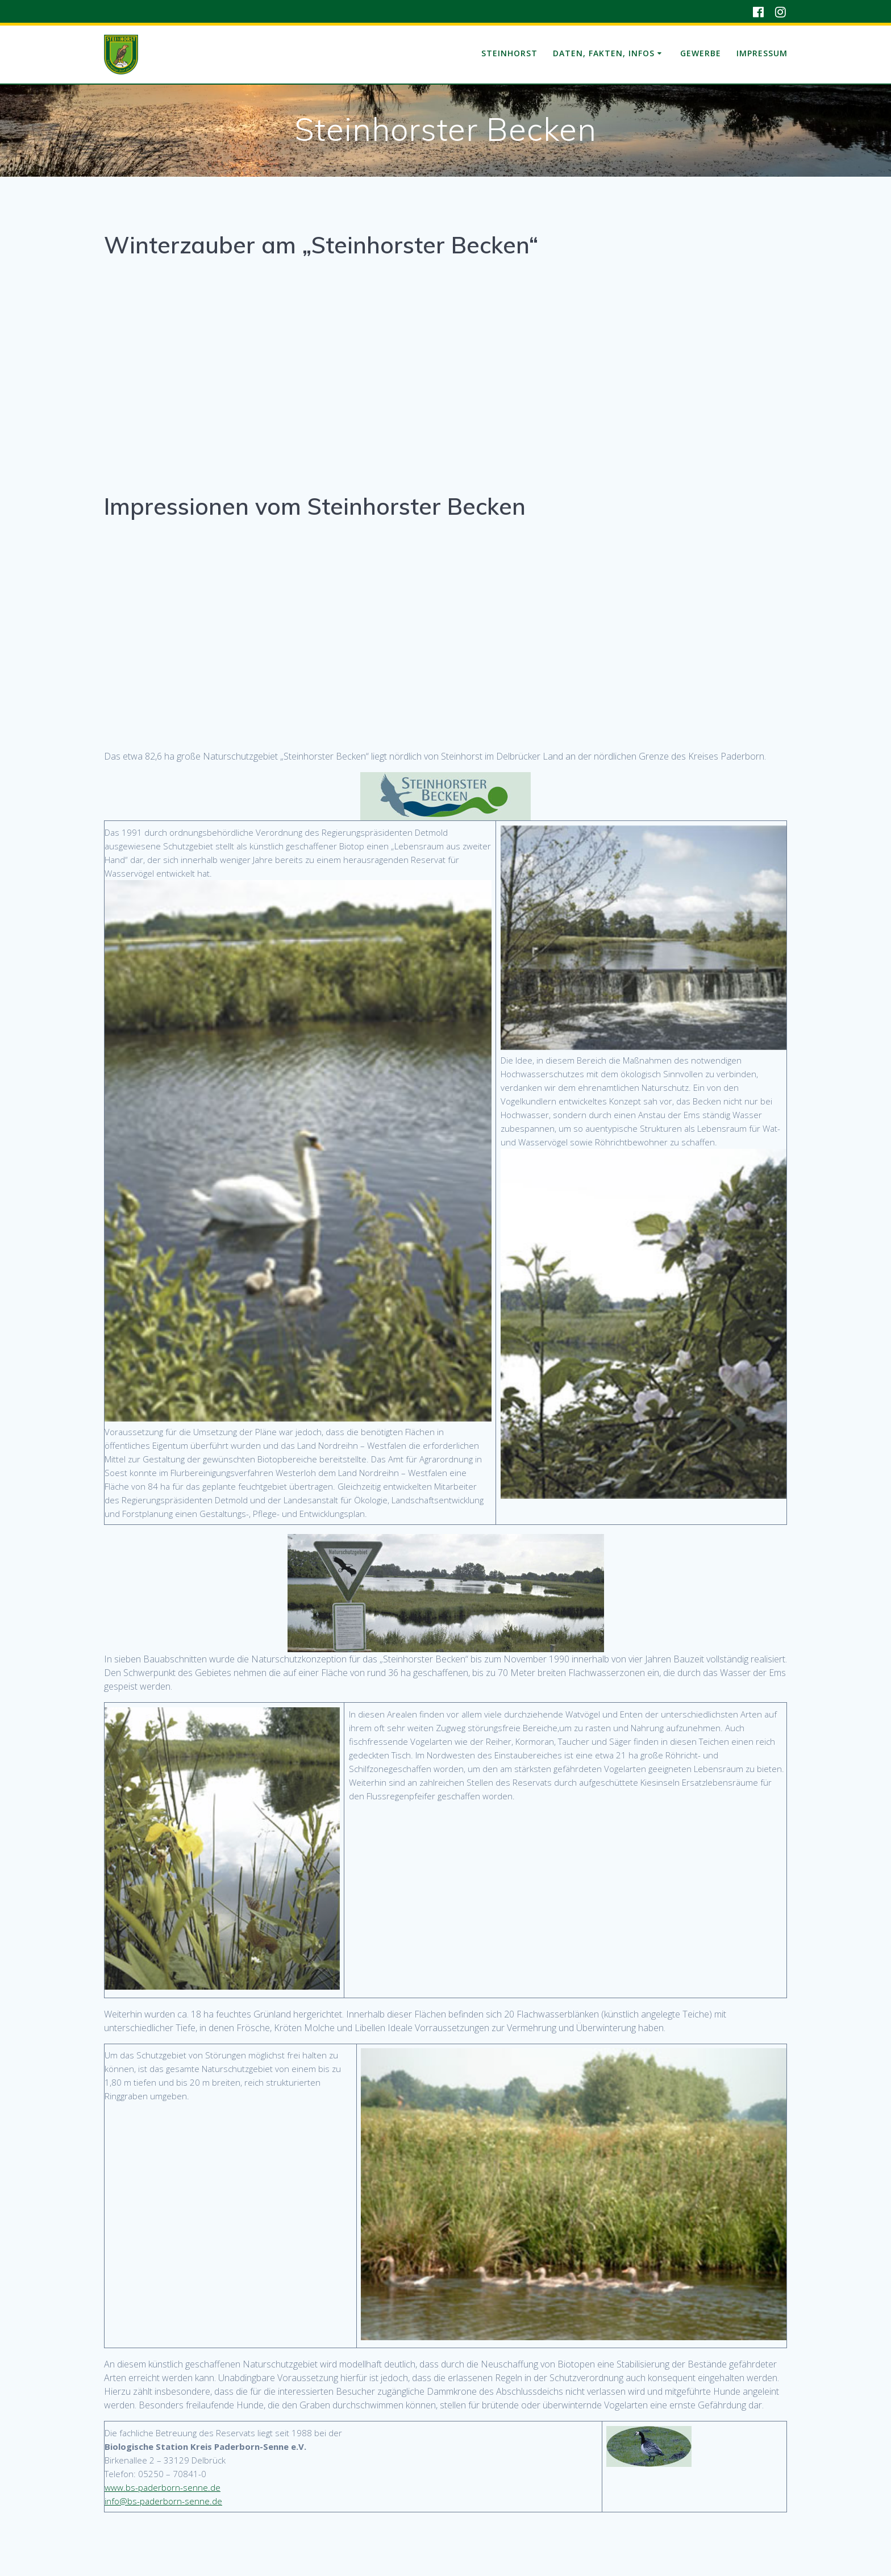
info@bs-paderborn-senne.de (163, 2501)
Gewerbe (700, 53)
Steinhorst (509, 53)
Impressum (762, 53)
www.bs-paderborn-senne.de (162, 2487)
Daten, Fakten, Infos (604, 53)
